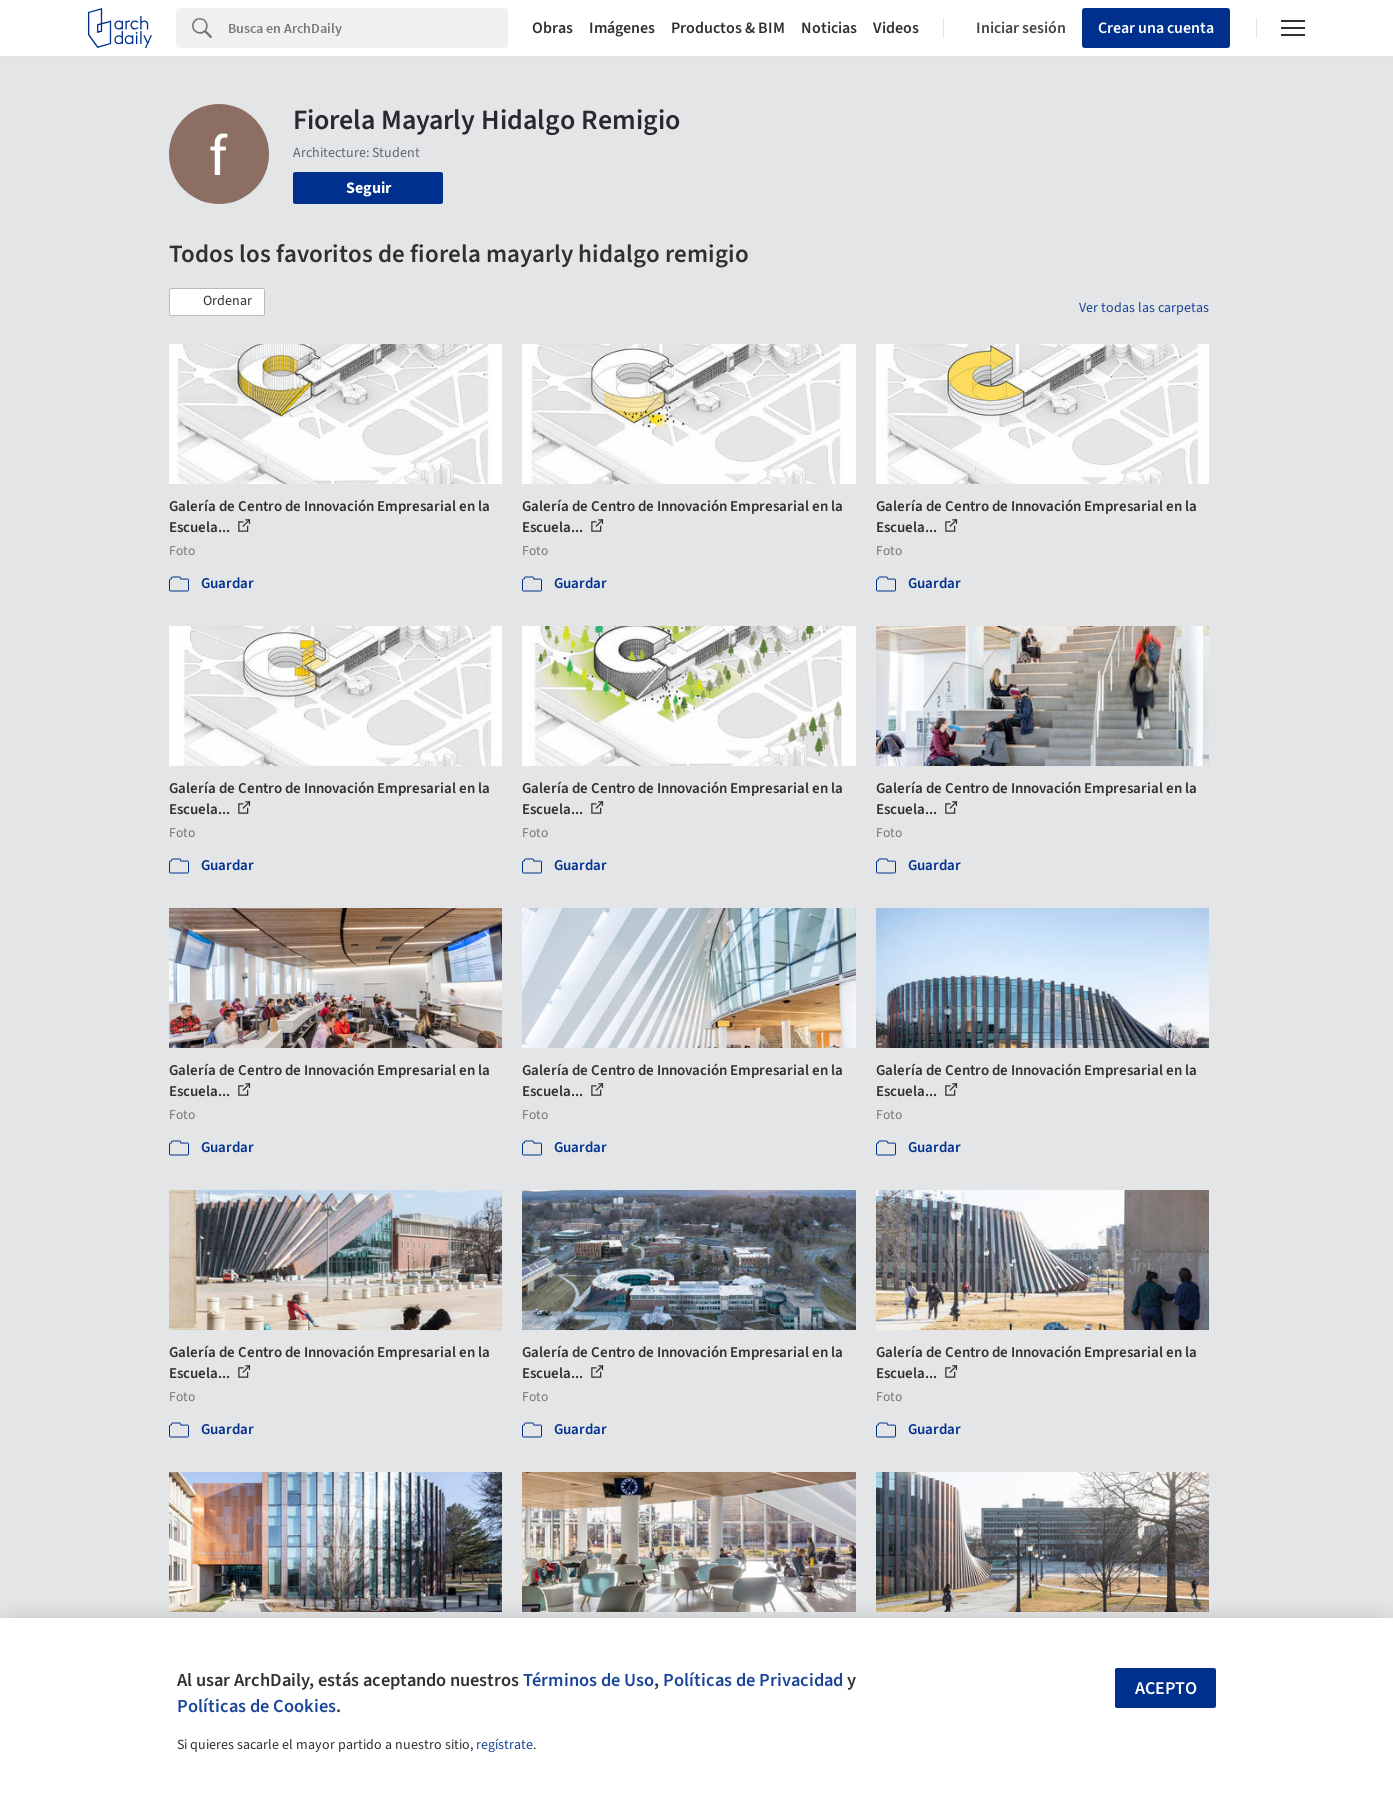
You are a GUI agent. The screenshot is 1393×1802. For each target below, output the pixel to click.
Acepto (1166, 1688)
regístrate (504, 1745)
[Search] (368, 28)
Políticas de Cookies (256, 1706)
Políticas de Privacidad (753, 1680)
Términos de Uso (588, 1680)
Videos (896, 28)
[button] (217, 302)
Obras (552, 28)
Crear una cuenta (1156, 28)
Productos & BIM (728, 28)
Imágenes (622, 28)
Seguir (368, 188)
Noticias (829, 28)
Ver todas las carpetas (1144, 308)
